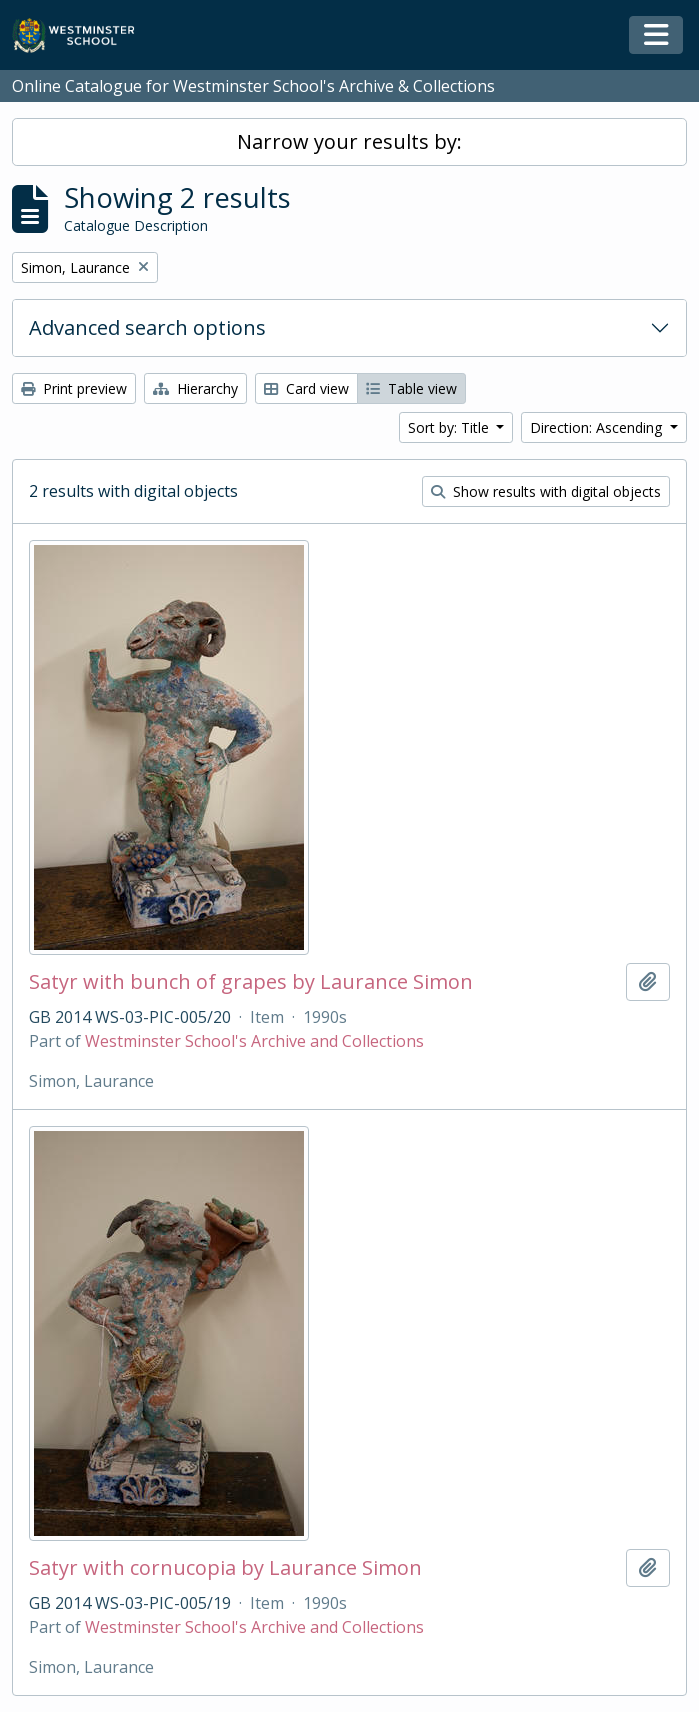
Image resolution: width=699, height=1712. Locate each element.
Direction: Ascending (598, 427)
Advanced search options (147, 327)
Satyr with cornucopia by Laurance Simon (225, 1568)
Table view (411, 388)
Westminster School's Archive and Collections (254, 1041)
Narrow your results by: (349, 141)
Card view (306, 388)
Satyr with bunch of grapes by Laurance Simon (251, 982)
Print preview (74, 388)
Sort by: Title (450, 427)
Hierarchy (195, 388)
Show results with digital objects (546, 491)
